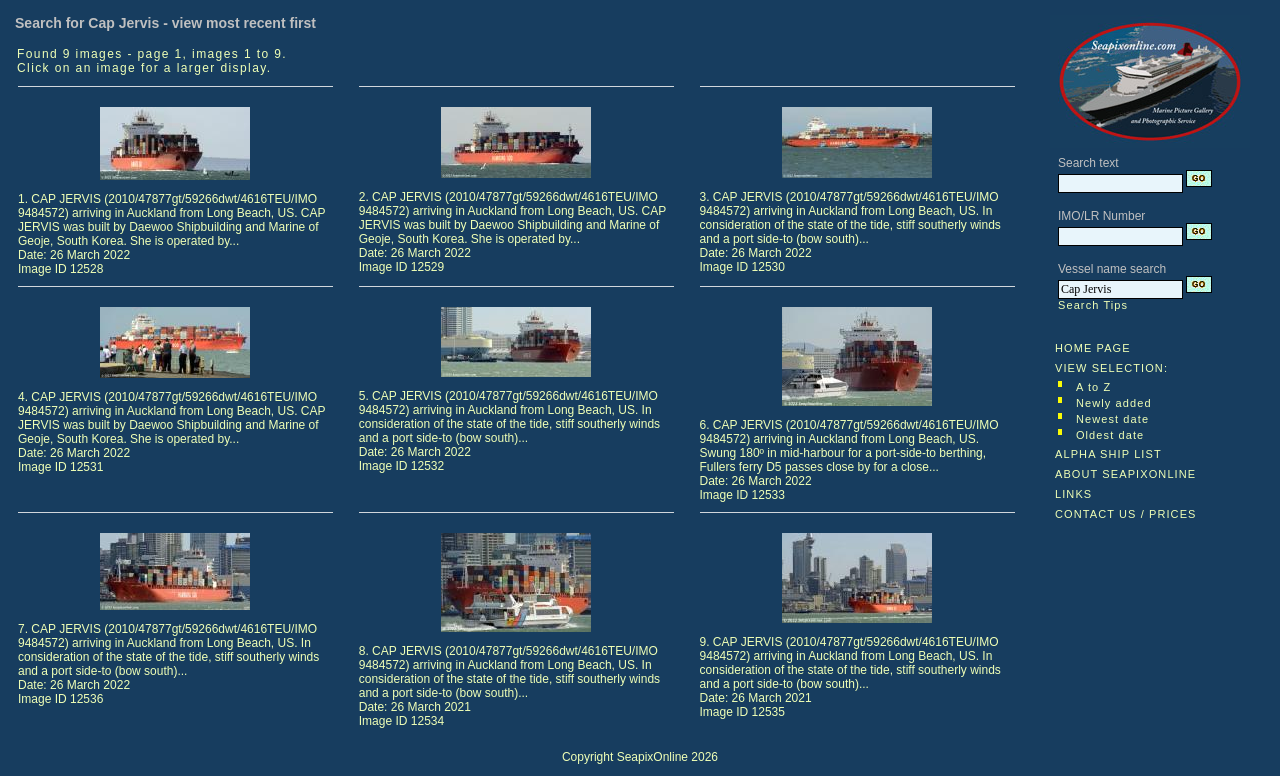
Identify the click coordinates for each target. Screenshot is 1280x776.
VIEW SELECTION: (1111, 368)
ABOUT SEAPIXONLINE (1125, 474)
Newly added (1114, 403)
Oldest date (1110, 435)
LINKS (1073, 494)
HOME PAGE (1093, 348)
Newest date (1112, 419)
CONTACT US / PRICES (1126, 514)
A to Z (1093, 387)
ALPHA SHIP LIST (1108, 454)
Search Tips (1093, 305)
